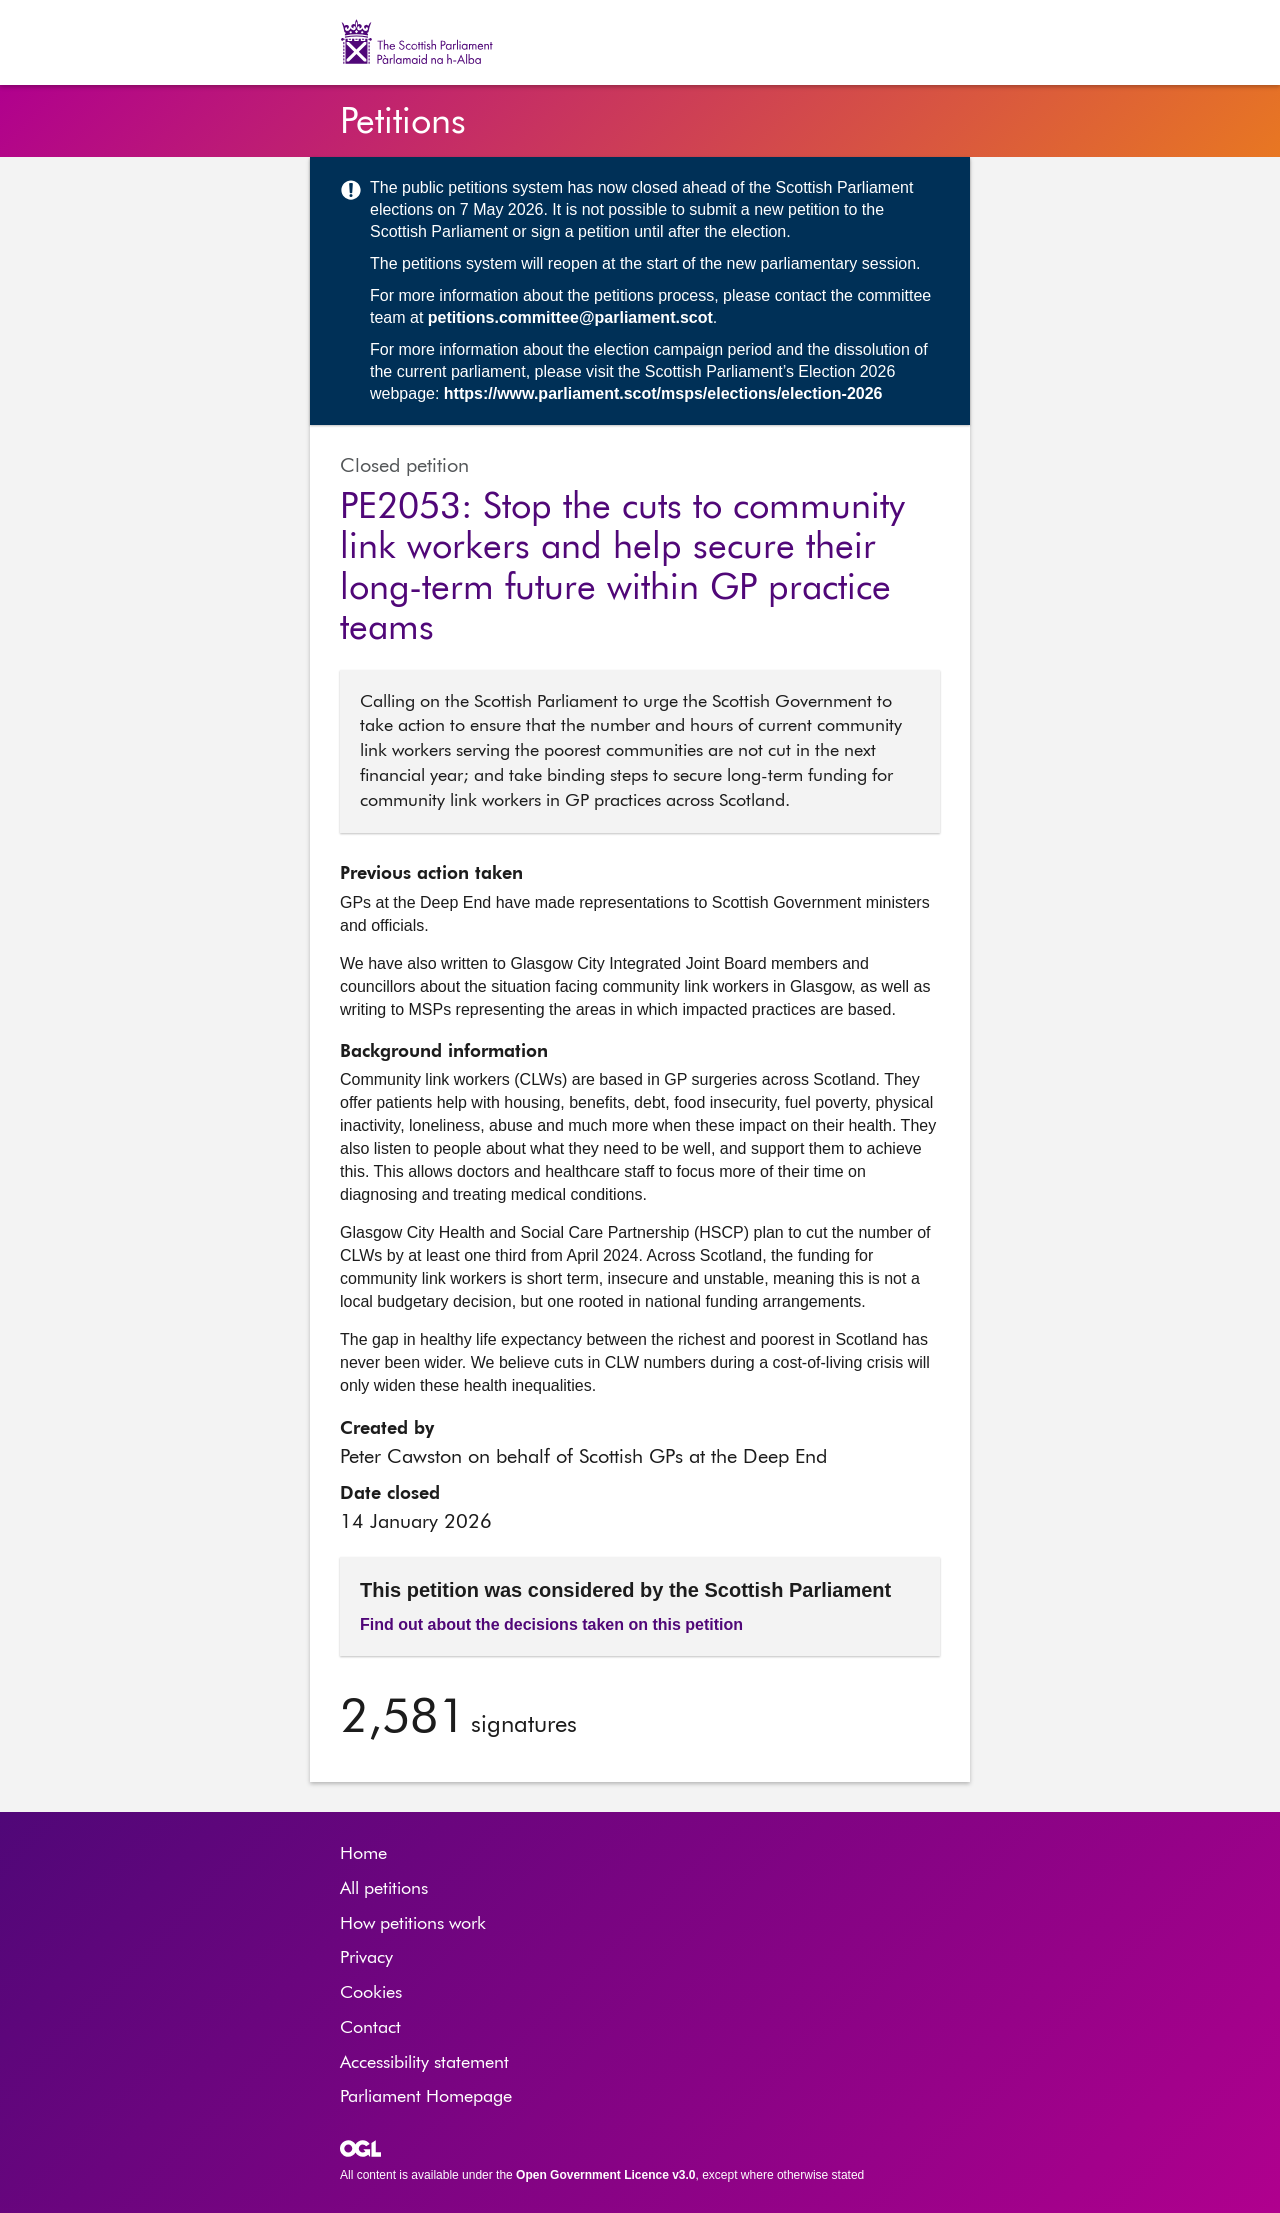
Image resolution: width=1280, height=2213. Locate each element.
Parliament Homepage (426, 2097)
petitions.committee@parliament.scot (570, 317)
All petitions (384, 1889)
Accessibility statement (424, 2063)
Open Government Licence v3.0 (605, 2175)
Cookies (371, 1993)
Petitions (403, 123)
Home (363, 1854)
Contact (370, 2028)
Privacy (366, 1958)
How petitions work (413, 1924)
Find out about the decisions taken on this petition (551, 1624)
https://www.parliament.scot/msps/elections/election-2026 (663, 393)
